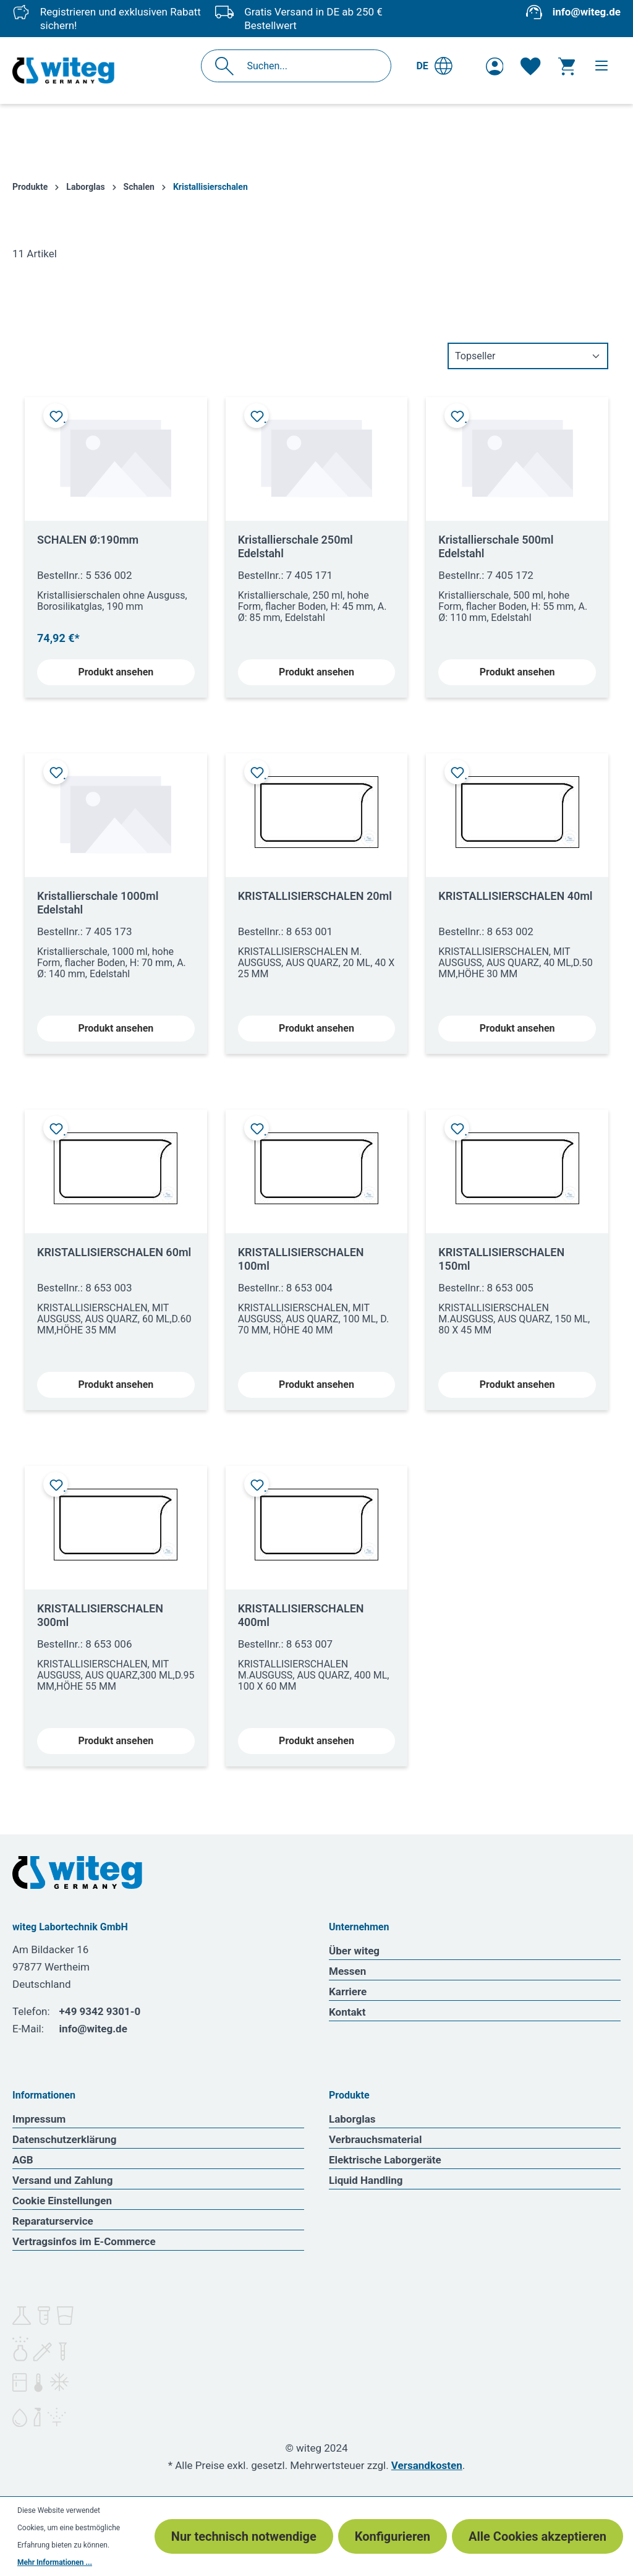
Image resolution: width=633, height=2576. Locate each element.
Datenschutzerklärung (64, 2139)
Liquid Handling (366, 2180)
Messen (347, 1971)
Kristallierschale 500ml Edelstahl (495, 546)
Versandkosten (426, 2465)
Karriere (348, 1991)
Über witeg (354, 1951)
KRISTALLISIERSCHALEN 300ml (100, 1615)
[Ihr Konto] (494, 66)
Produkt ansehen (115, 672)
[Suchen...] (309, 66)
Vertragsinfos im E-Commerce (84, 2241)
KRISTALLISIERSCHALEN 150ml (501, 1259)
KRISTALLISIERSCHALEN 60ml (114, 1252)
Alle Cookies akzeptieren (537, 2536)
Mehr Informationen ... (54, 2562)
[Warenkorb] (567, 66)
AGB (22, 2160)
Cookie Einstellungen (62, 2200)
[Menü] (601, 65)
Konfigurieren (392, 2536)
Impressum (39, 2119)
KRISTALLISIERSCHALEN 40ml (515, 895)
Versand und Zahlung (62, 2180)
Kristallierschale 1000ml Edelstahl (97, 902)
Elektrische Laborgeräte (385, 2160)
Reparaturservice (52, 2221)
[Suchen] (228, 66)
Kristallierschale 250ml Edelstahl (295, 546)
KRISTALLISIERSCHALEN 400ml (301, 1615)
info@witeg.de (587, 12)
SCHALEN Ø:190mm (87, 539)
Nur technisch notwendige (243, 2536)
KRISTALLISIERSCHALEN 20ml (315, 895)
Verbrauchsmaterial (375, 2139)
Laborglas (352, 2119)
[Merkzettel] (530, 66)
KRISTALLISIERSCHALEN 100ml (301, 1259)
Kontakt (347, 2012)
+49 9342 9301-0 (100, 2011)
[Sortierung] (528, 356)
